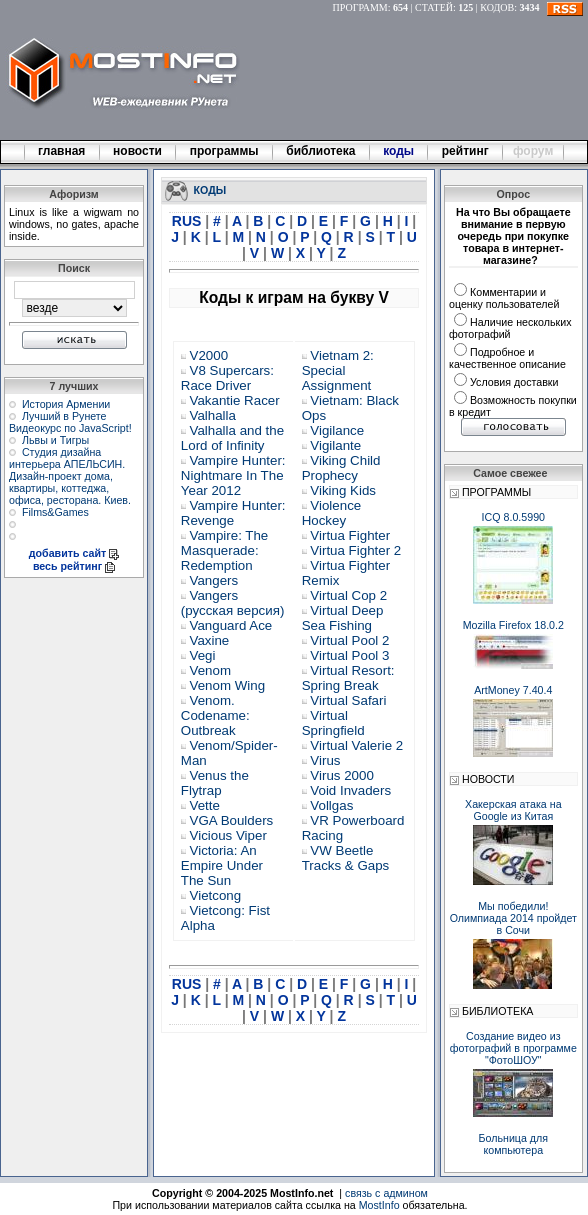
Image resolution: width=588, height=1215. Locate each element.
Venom (211, 670)
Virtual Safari (348, 700)
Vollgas (331, 805)
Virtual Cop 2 (348, 595)
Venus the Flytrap (215, 783)
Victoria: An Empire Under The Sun (222, 865)
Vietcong (216, 895)
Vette (205, 805)
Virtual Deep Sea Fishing (343, 618)
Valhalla (213, 415)
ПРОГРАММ (360, 7)
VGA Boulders (232, 820)
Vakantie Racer (235, 400)
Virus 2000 (341, 775)
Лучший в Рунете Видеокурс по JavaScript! (70, 422)
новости (138, 151)
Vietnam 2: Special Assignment (338, 370)
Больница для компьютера (514, 1144)
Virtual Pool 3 (349, 655)
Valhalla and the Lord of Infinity (232, 438)
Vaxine (210, 640)
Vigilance (337, 430)
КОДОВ (497, 7)
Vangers (214, 580)
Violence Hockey (332, 513)
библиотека (321, 151)
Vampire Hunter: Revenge (233, 513)
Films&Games (55, 512)
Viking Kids (343, 490)
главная (62, 151)
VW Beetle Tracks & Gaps (346, 858)
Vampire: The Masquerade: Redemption (224, 550)
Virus (325, 760)
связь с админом (386, 1193)
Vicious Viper (228, 835)
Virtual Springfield (333, 723)
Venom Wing (228, 685)
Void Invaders (350, 790)
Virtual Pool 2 (349, 640)
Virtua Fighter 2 (355, 550)
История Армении (66, 404)
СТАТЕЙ (434, 7)
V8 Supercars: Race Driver (227, 378)
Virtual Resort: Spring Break (348, 678)
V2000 (209, 355)
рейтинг (467, 151)
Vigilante (335, 445)
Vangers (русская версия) (233, 603)
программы (224, 151)
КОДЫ (210, 189)
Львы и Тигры (55, 440)
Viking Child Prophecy (341, 468)
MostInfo (379, 1205)
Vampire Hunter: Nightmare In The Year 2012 (233, 475)
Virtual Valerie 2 (356, 745)
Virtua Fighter (350, 535)
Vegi (203, 655)
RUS (188, 221)
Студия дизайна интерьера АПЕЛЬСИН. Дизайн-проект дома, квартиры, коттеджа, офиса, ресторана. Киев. (70, 476)
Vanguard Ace (231, 625)
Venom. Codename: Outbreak (215, 715)
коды (399, 151)
